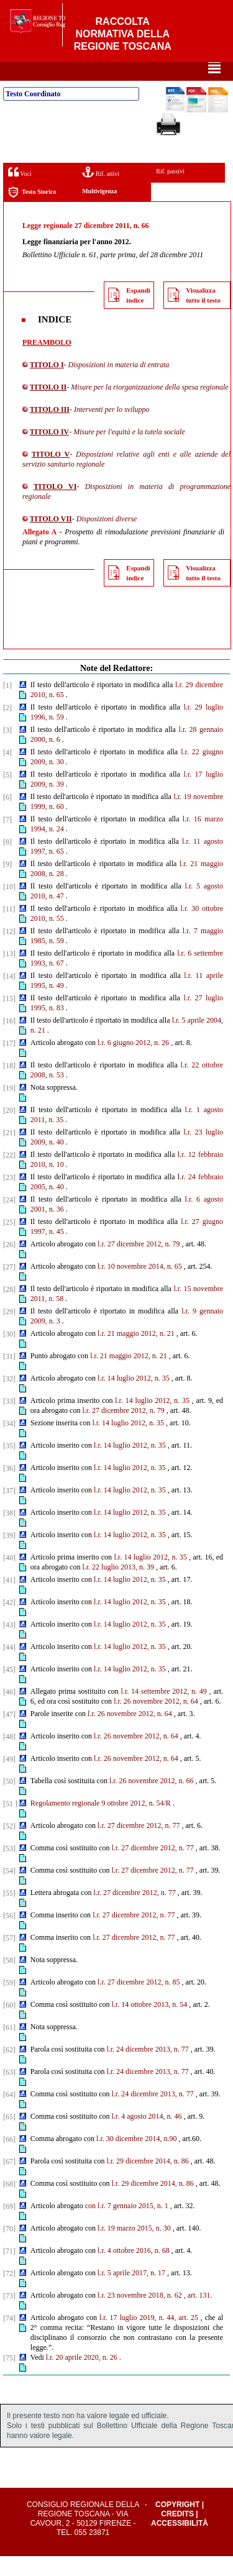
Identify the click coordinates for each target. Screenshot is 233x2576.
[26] (9, 1264)
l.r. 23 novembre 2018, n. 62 (140, 2315)
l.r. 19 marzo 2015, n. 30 (134, 2248)
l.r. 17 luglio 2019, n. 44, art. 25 (148, 2337)
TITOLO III (50, 429)
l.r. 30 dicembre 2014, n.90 (136, 2158)
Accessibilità (179, 2543)
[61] (9, 2047)
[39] (9, 1555)
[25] (9, 1242)
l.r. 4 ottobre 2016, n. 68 (134, 2270)
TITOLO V (51, 474)
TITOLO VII (51, 538)
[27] (9, 1286)
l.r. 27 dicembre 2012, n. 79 (139, 1263)
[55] (9, 1913)
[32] (9, 1398)
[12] (9, 951)
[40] (9, 1577)
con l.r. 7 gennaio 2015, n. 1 (126, 2225)
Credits (177, 2533)
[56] (9, 1935)
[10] (9, 906)
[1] (7, 705)
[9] (7, 884)
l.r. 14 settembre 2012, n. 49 (164, 1711)
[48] (9, 1756)
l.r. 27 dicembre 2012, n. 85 (139, 2002)
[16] (9, 1040)
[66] (9, 2159)
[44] (9, 1667)
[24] (9, 1219)
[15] (9, 1018)
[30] (9, 1354)
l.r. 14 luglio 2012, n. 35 (134, 1398)
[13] (9, 973)
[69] (9, 2226)
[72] (9, 2293)
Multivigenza (99, 211)
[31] (9, 1376)
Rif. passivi (170, 191)
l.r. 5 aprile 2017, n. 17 (131, 2292)
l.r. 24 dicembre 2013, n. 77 (147, 2069)
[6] (7, 817)
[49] (9, 1778)
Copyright (177, 2524)
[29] (9, 1331)
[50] (9, 1801)
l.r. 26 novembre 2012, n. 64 (130, 1733)
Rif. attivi (100, 191)
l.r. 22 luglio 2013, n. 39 (118, 1587)
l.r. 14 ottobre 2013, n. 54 (149, 2024)
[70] (9, 2248)
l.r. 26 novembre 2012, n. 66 (151, 1800)
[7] (7, 839)
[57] (9, 1957)
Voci (19, 191)
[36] (9, 1488)
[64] (9, 2114)
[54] (9, 1890)
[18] (9, 1085)
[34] (9, 1443)
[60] (9, 2025)
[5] (7, 794)
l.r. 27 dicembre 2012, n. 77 (139, 1845)
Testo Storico (32, 212)
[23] (9, 1197)
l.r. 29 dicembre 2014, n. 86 (147, 2180)
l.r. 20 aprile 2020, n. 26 (81, 2377)
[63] (9, 2092)
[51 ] (10, 1823)
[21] (9, 1152)
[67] (9, 2181)
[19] (9, 1107)
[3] (7, 750)
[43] (9, 1644)
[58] (9, 1980)
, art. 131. (198, 2315)
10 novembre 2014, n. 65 (144, 1286)
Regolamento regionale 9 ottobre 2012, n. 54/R (100, 1823)
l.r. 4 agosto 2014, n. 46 (146, 2136)
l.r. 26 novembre (138, 1721)
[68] (9, 2203)
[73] (9, 2315)
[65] (9, 2136)
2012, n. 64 (181, 1721)
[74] (9, 2338)
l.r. (102, 1286)
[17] (9, 1063)
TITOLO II (48, 407)
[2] (7, 727)
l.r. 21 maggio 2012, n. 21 (136, 1353)
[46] (9, 1711)
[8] (7, 861)
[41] (9, 1600)
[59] (9, 2002)
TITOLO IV (49, 451)
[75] (9, 2377)
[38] (9, 1532)
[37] (9, 1510)
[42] (9, 1622)
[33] (9, 1421)
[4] (7, 772)
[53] (9, 1868)
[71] (9, 2271)
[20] (9, 1130)
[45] (9, 1689)
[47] (9, 1734)
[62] (9, 2069)
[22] (9, 1175)
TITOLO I (47, 384)
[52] (9, 1846)
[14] (9, 996)
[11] (9, 929)
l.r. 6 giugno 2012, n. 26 (133, 1062)
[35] (9, 1465)
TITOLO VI (55, 506)
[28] (9, 1309)
